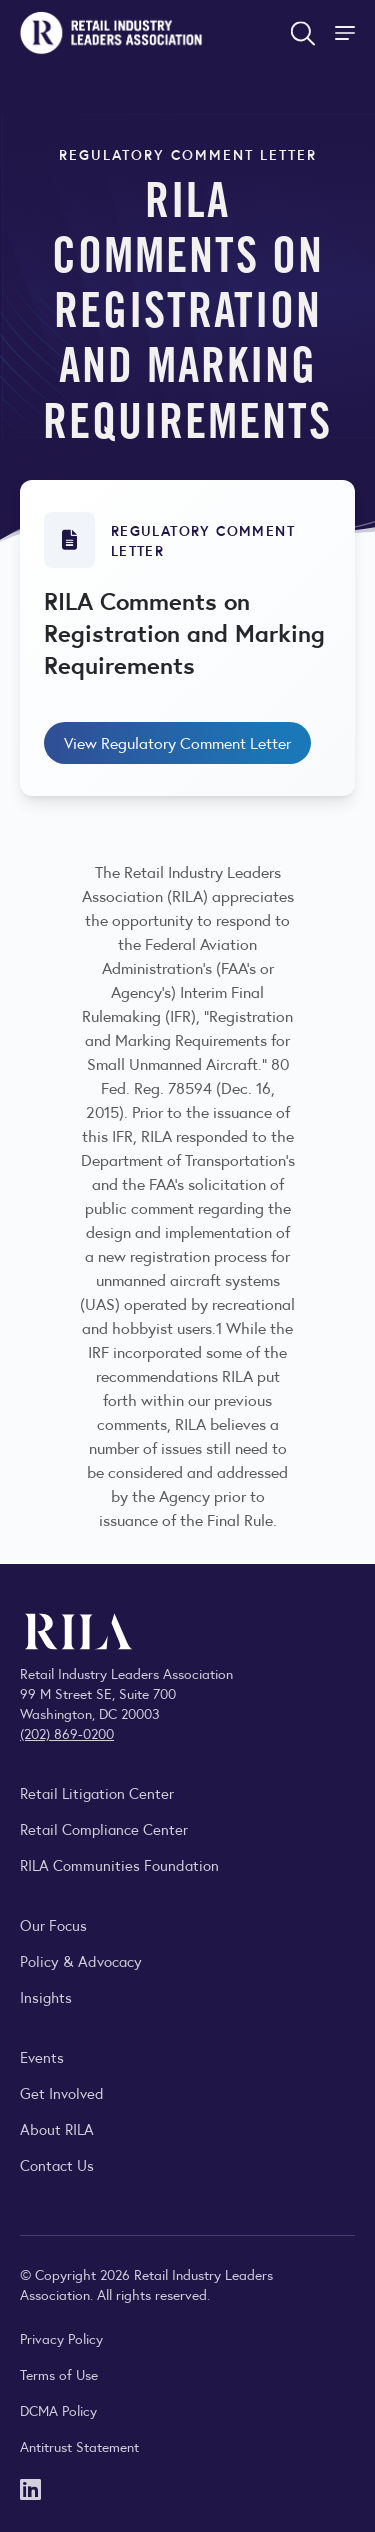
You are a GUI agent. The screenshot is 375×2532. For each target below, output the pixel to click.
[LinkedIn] (30, 2487)
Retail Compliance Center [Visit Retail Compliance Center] (104, 1828)
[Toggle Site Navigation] (347, 33)
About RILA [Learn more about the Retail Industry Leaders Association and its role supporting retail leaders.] (57, 2128)
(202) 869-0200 (67, 1733)
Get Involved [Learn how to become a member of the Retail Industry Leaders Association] (62, 2092)
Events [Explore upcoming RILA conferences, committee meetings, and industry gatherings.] (42, 2056)
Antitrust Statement (79, 2446)
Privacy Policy (61, 2338)
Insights (46, 1996)
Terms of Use (59, 2374)
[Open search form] (303, 33)
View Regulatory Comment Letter (177, 742)
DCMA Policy (58, 2410)
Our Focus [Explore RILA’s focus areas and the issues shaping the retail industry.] (53, 1924)
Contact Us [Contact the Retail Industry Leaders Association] (57, 2164)
